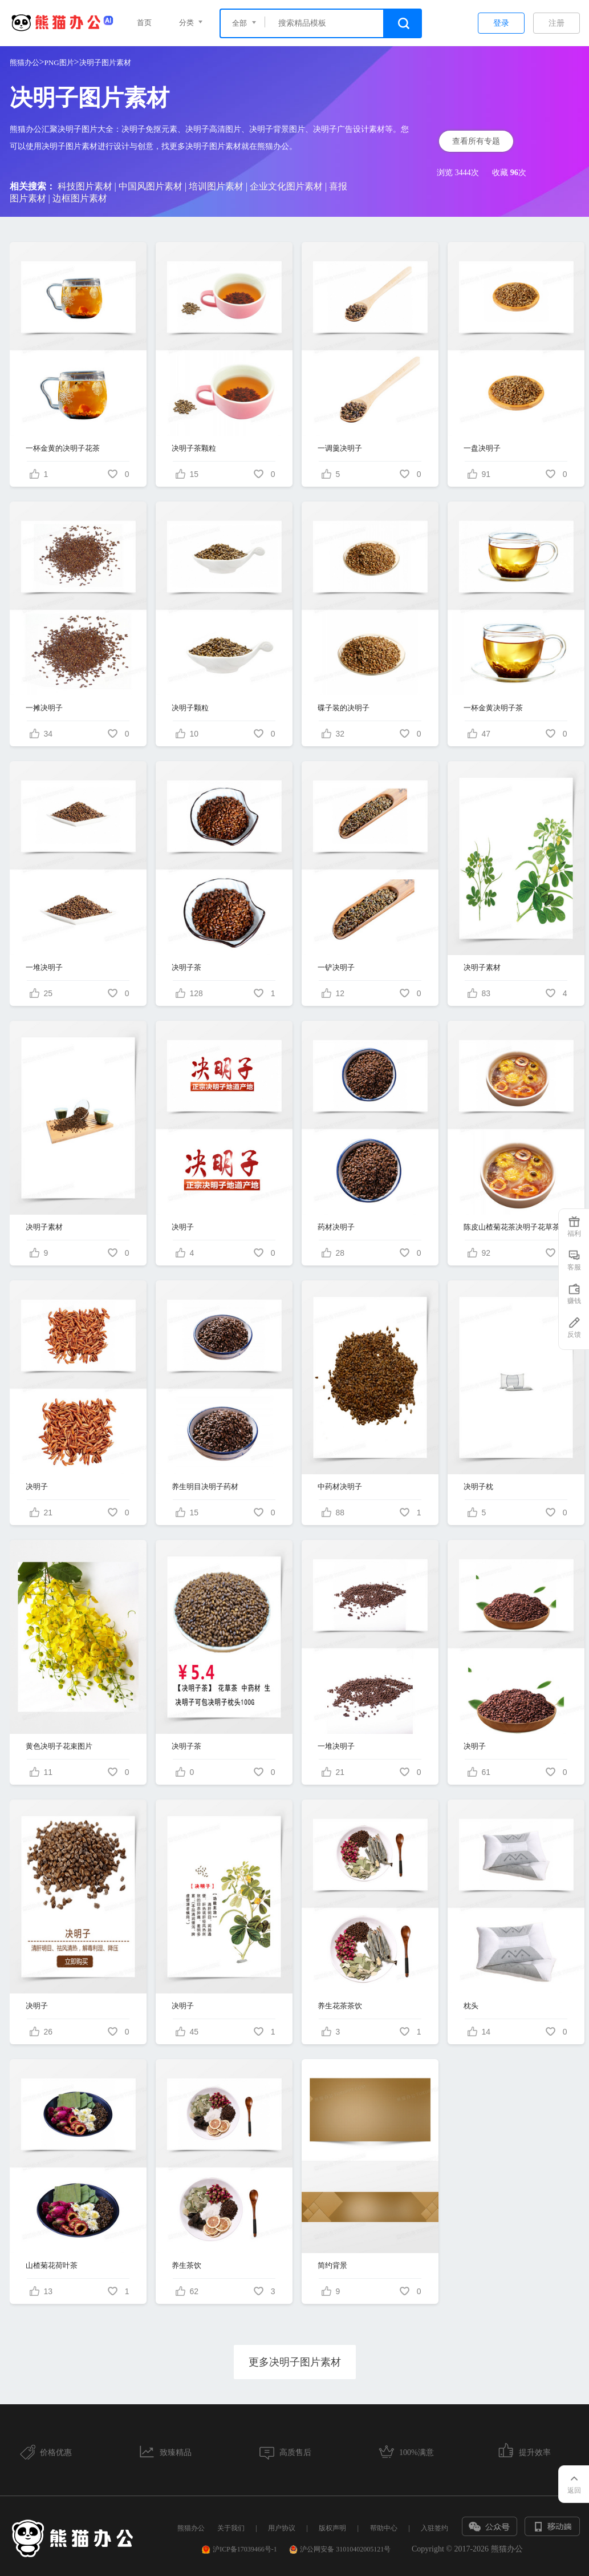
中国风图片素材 (150, 186)
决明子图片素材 (105, 62)
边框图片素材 (79, 198)
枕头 (471, 2005)
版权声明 (332, 2528)
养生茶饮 (186, 2265)
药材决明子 (336, 1227)
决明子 (183, 1227)
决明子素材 (482, 967)
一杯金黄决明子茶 (493, 707)
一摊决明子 (44, 707)
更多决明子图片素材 (295, 2362)
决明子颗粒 (190, 707)
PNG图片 (59, 62)
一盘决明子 (482, 448)
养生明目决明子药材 (205, 1486)
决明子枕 (478, 1486)
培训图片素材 (216, 186)
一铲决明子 (336, 967)
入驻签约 (434, 2528)
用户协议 (281, 2528)
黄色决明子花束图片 (59, 1746)
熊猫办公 (24, 62)
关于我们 (231, 2528)
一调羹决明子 (340, 448)
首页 (144, 22)
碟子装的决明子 (343, 707)
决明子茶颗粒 (194, 448)
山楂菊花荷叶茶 (52, 2265)
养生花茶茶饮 (340, 2005)
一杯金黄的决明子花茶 (63, 448)
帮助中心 (383, 2528)
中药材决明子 (340, 1486)
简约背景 (332, 2265)
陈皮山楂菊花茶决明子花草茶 (512, 1227)
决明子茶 (186, 967)
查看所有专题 (476, 141)
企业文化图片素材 (286, 186)
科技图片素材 (85, 186)
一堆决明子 (44, 967)
